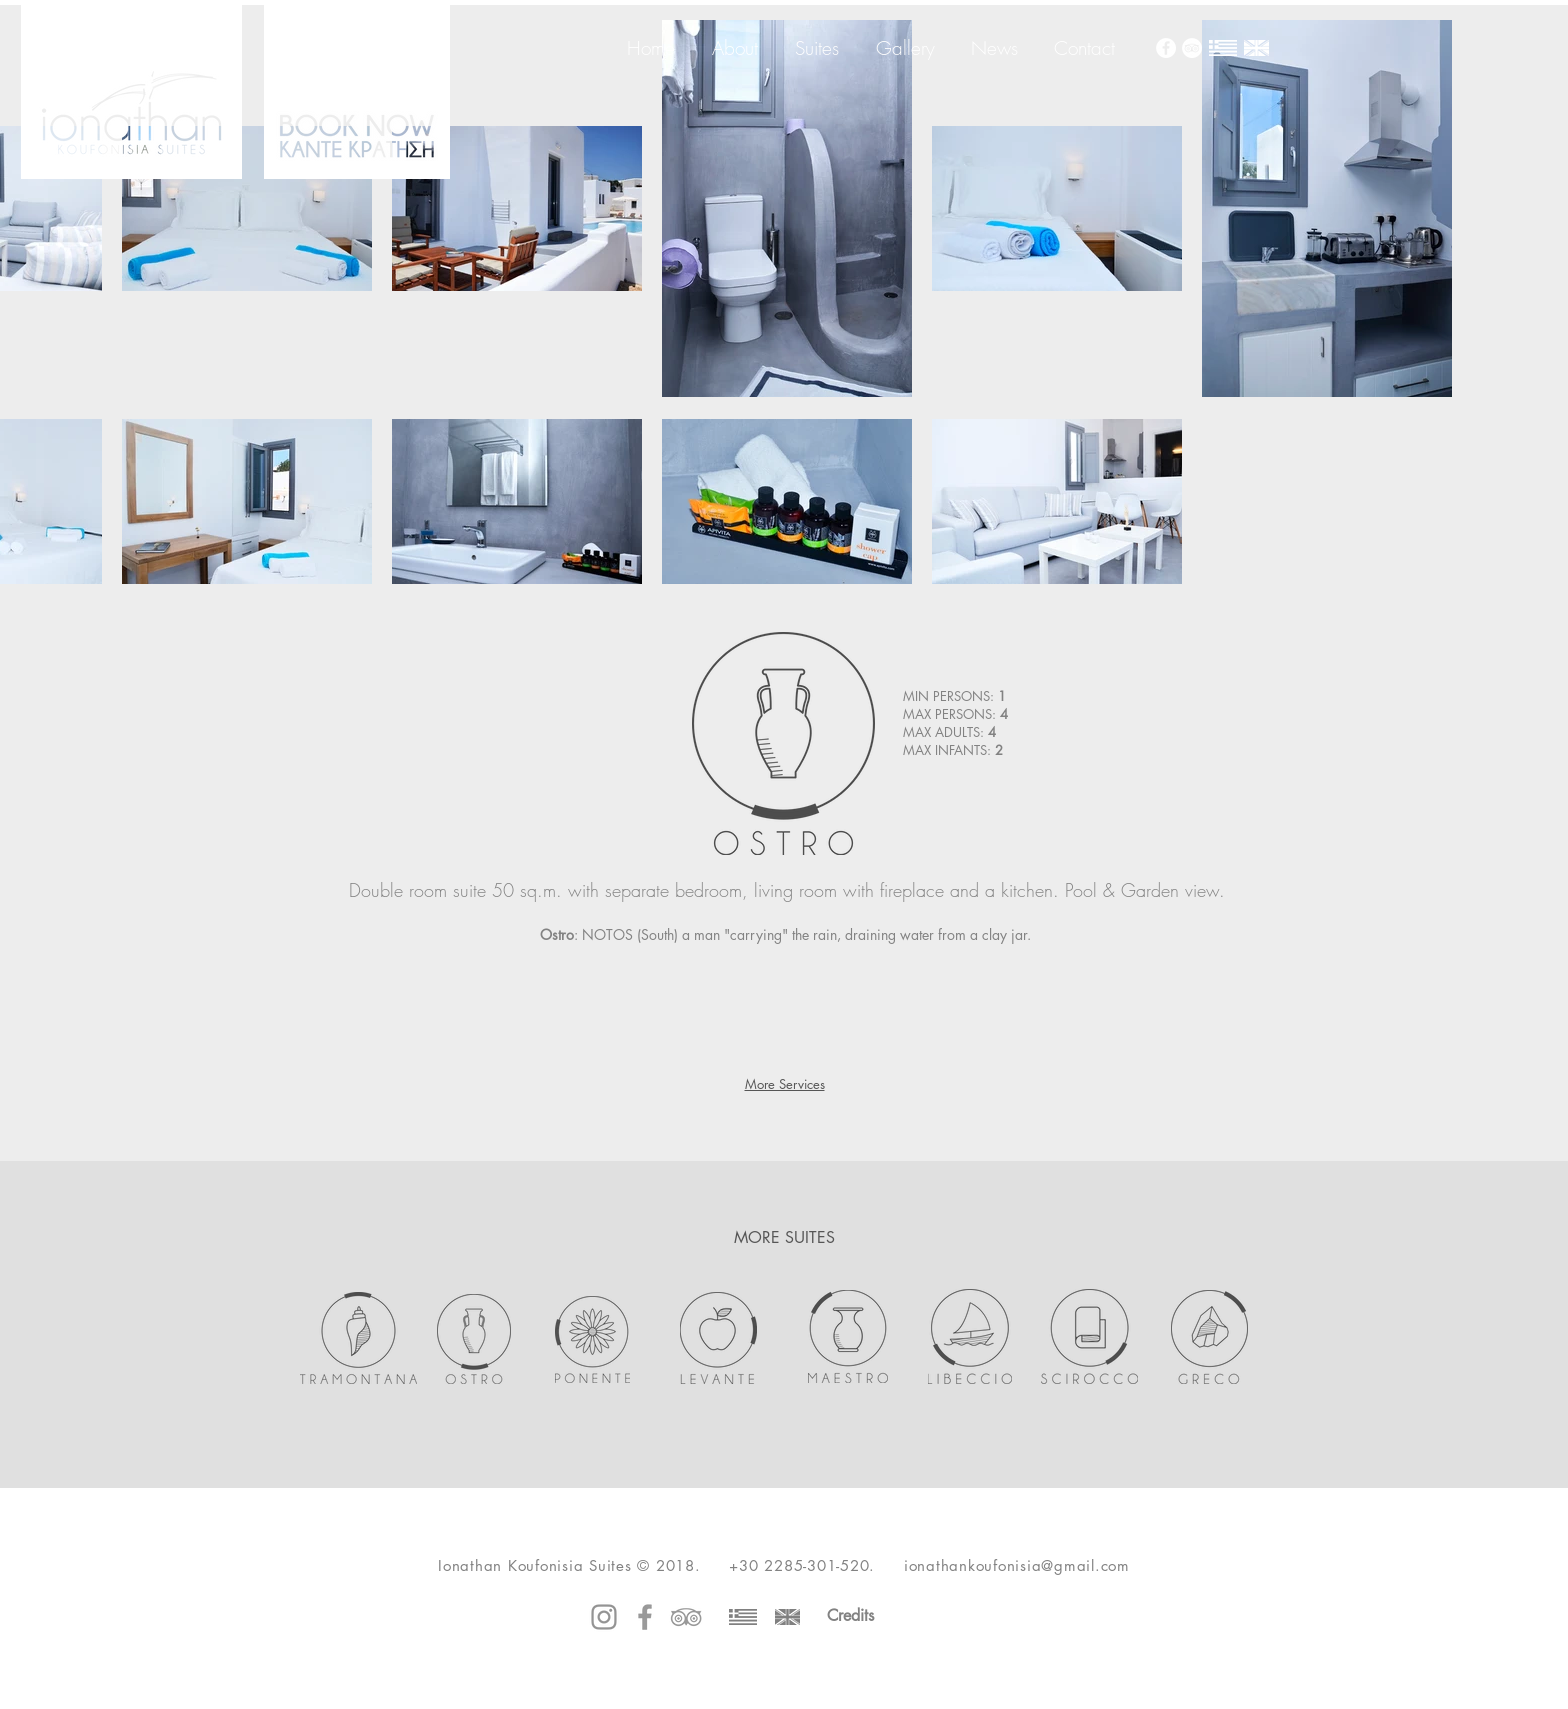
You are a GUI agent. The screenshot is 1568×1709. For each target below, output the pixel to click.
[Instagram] (604, 1617)
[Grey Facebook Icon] (645, 1617)
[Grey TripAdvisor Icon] (686, 1617)
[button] (591, 1005)
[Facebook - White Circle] (1166, 48)
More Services (785, 1084)
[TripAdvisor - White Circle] (1192, 48)
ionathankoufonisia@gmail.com (1017, 1565)
